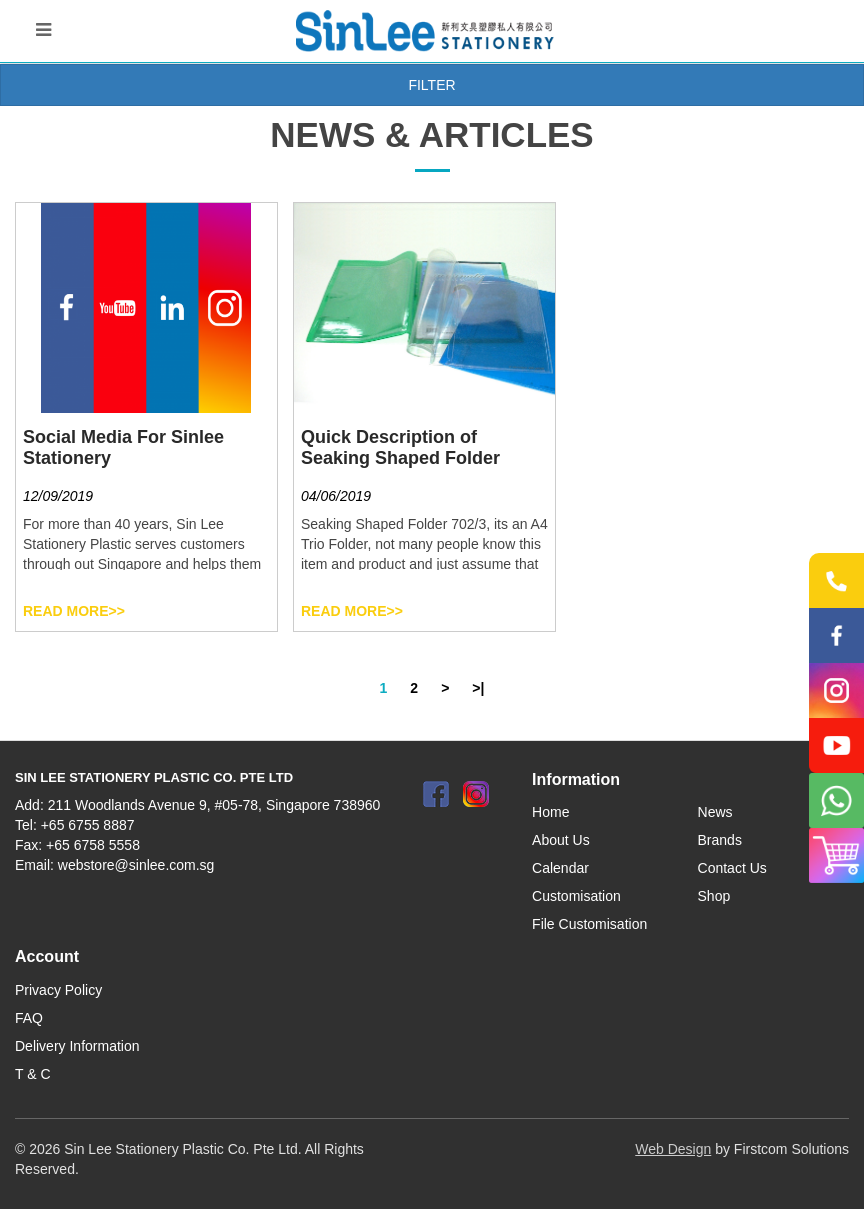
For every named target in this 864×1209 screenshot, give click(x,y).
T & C (33, 1074)
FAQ (29, 1018)
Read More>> (74, 611)
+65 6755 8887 (88, 825)
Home (550, 812)
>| (478, 688)
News (715, 812)
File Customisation (589, 924)
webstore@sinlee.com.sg (136, 865)
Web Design (673, 1149)
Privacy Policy (58, 990)
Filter (431, 85)
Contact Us (732, 868)
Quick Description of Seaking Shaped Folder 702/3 (400, 458)
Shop (714, 896)
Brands (720, 840)
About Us (561, 840)
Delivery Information (77, 1046)
